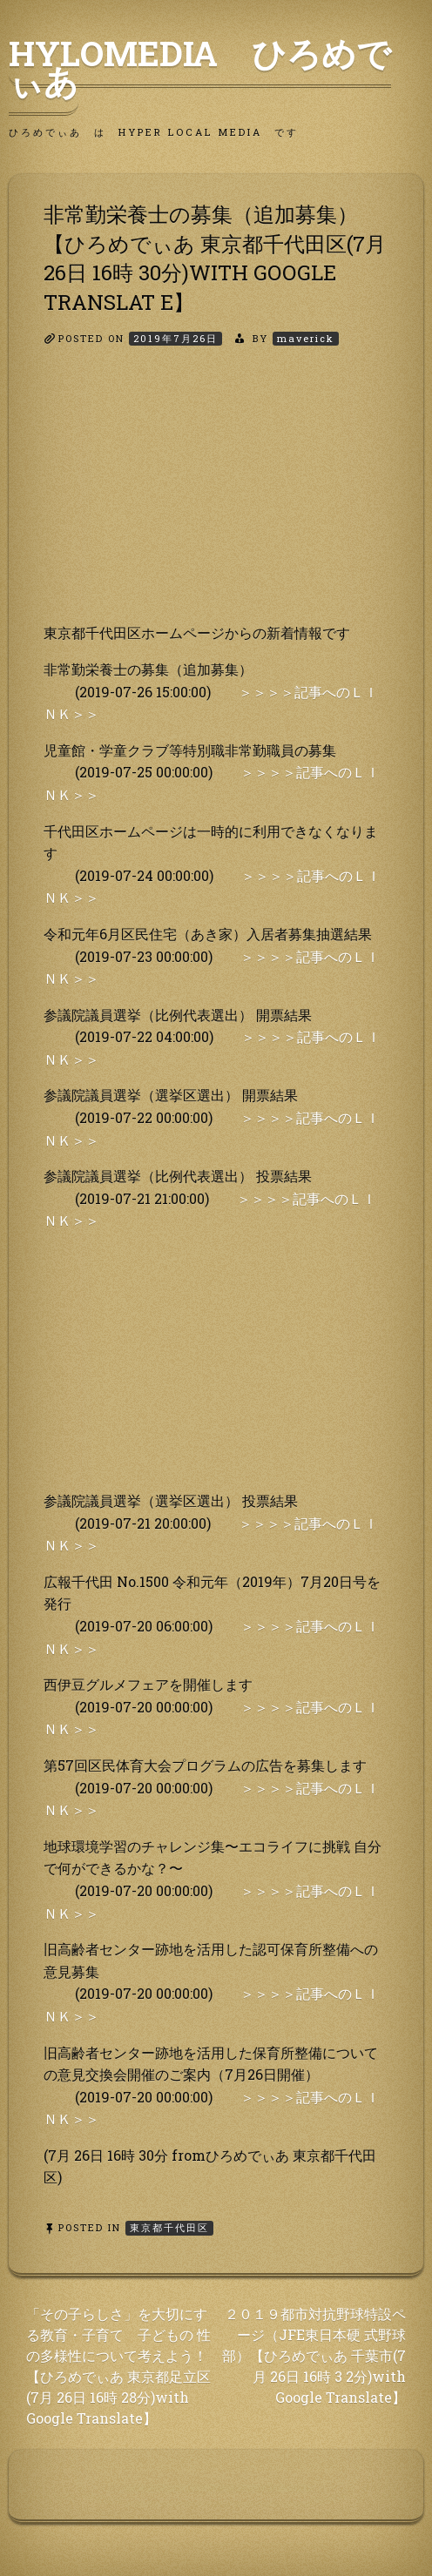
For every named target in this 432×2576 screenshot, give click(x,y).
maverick (305, 338)
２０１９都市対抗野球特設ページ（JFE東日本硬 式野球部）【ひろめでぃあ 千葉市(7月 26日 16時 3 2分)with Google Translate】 (314, 2355)
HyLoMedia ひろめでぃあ (200, 67)
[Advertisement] (216, 500)
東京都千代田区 (169, 2227)
